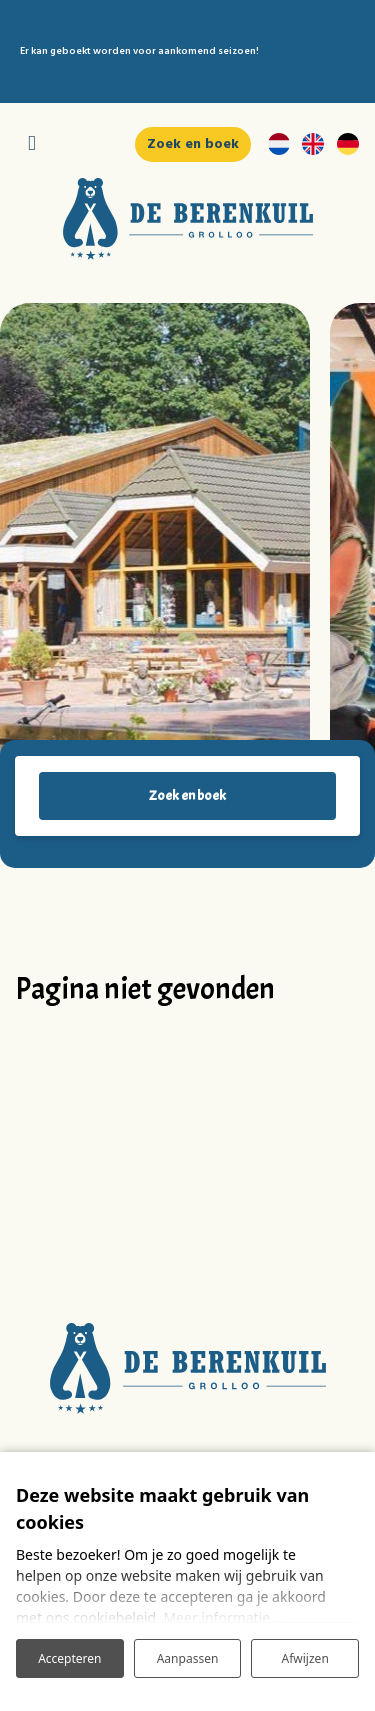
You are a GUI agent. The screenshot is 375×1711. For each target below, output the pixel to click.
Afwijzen (305, 1658)
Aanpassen (188, 1658)
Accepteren (69, 1658)
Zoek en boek (187, 795)
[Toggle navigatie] (32, 144)
